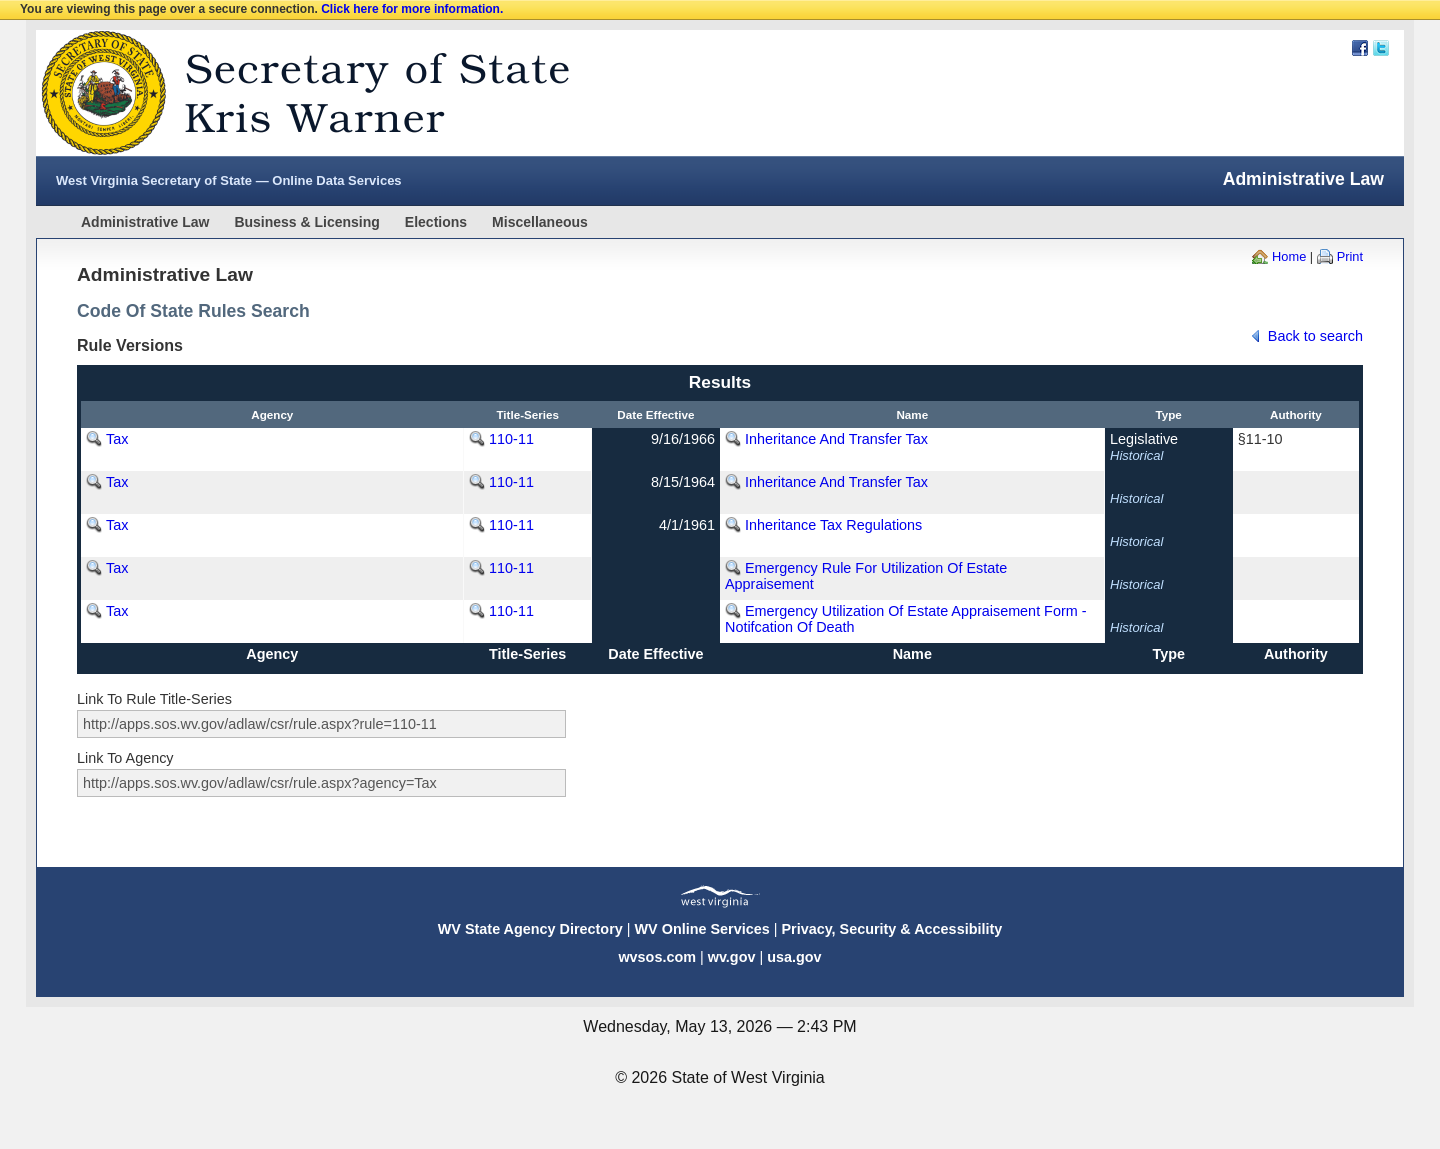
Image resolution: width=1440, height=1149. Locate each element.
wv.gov (732, 957)
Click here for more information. (412, 9)
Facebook (1360, 48)
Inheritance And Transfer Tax (836, 439)
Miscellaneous (540, 222)
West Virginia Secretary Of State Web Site (293, 93)
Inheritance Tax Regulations (833, 525)
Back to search (1315, 336)
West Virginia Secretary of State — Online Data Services (229, 180)
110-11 (511, 439)
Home (1289, 256)
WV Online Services (702, 929)
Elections (436, 222)
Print (1350, 256)
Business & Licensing (306, 222)
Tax (117, 439)
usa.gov (794, 957)
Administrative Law (145, 222)
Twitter (1381, 48)
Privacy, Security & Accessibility (891, 929)
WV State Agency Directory (530, 929)
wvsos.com (657, 957)
